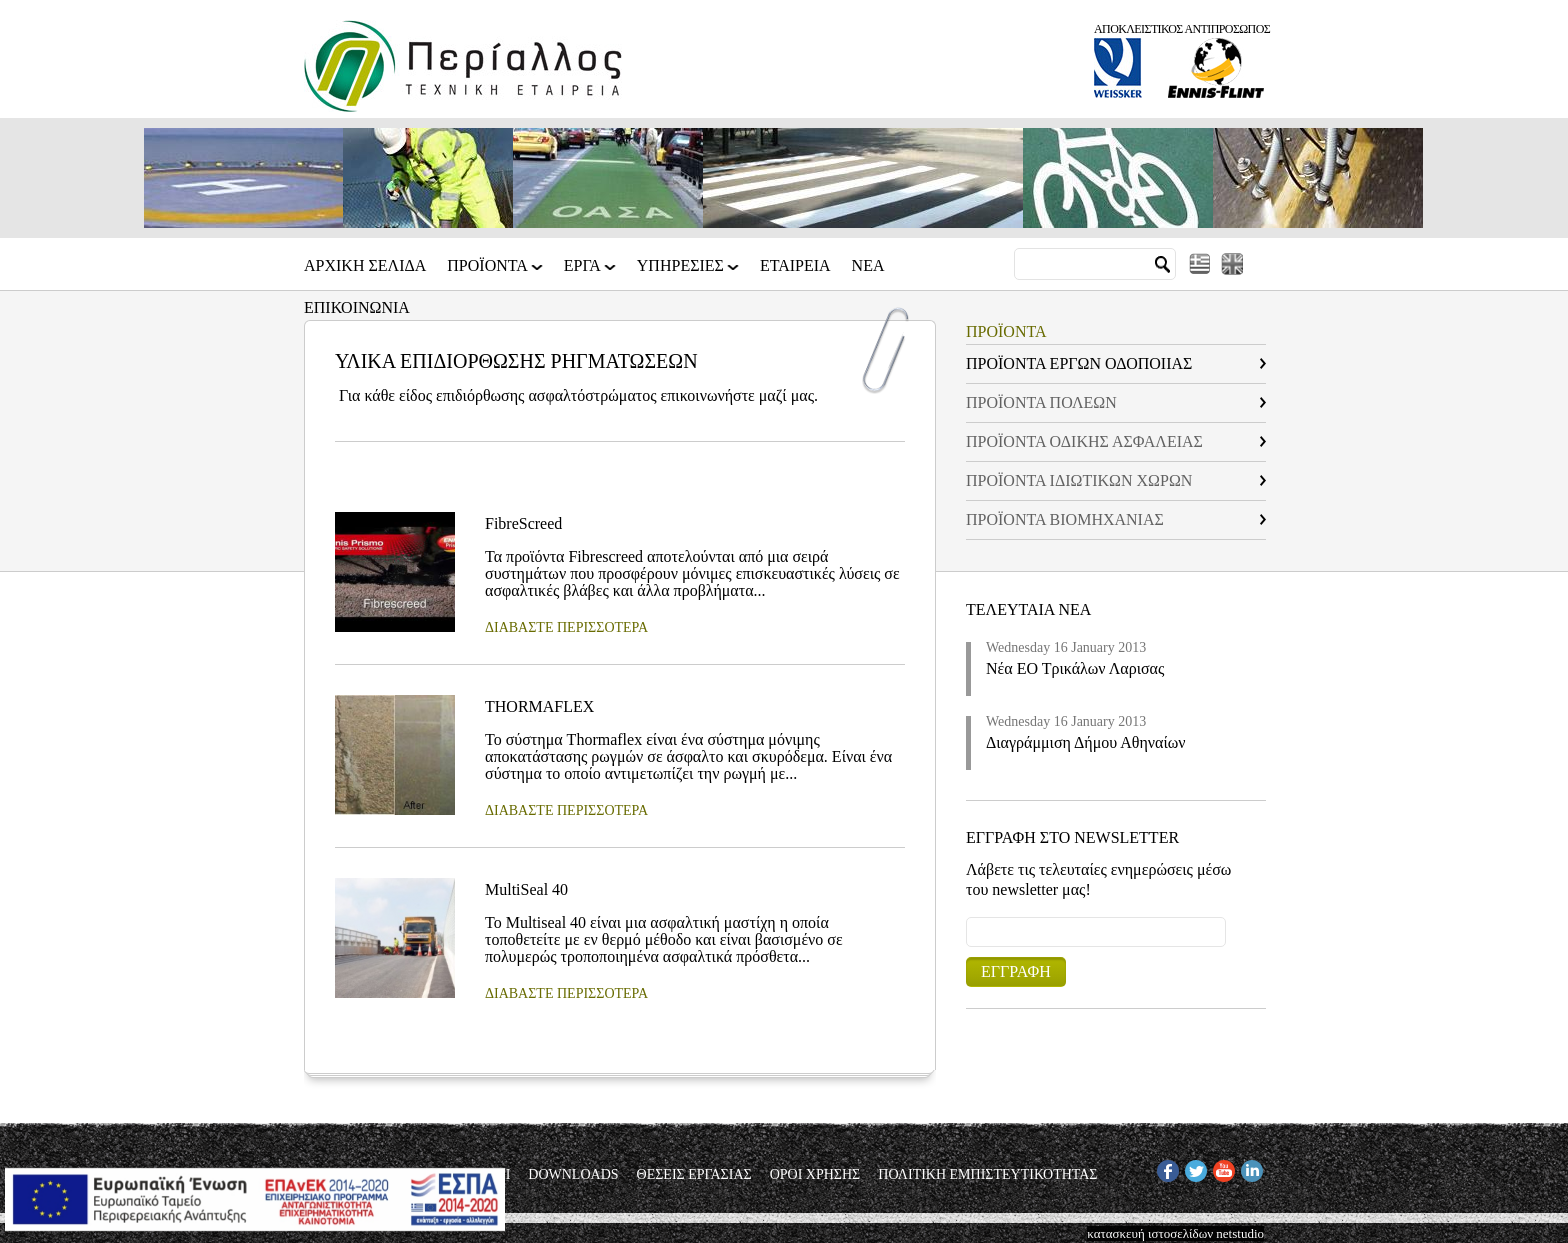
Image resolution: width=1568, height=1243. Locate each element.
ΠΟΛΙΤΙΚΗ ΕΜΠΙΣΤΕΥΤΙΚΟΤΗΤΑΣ (987, 1175)
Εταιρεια (795, 266)
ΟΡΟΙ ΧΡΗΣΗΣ (815, 1175)
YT (1221, 1167)
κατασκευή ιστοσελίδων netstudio (1175, 1233)
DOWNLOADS (573, 1175)
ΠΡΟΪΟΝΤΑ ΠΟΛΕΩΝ (1041, 402)
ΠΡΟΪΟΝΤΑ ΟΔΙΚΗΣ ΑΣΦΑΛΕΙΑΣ (1084, 441)
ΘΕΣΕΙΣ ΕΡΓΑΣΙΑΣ (694, 1175)
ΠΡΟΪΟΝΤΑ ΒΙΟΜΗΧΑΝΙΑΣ (1065, 519)
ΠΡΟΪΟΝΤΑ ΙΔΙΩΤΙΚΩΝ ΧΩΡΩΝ (1079, 480)
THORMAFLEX (539, 706)
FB (1165, 1167)
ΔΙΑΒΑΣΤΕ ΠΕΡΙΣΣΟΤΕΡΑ (566, 627)
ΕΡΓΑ (584, 272)
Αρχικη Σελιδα (365, 266)
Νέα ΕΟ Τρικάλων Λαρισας (1075, 668)
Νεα (868, 266)
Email (966, 916)
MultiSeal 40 (526, 889)
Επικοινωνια (357, 308)
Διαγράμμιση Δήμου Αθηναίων (1086, 742)
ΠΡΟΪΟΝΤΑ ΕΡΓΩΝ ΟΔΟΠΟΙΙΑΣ (1079, 363)
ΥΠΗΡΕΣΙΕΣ (682, 272)
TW (1195, 1167)
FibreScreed (523, 523)
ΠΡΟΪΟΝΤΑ (489, 272)
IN (1248, 1167)
